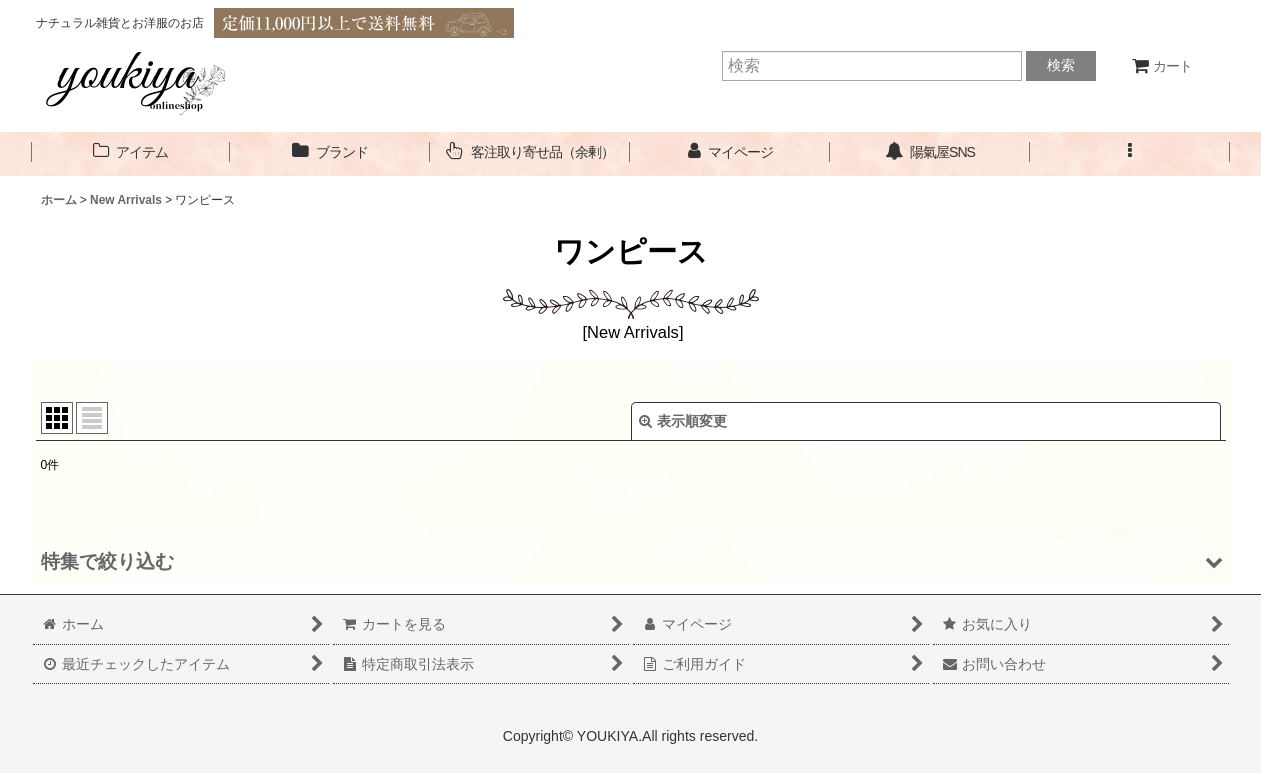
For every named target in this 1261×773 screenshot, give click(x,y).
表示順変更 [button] (683, 421)
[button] (1130, 152)
